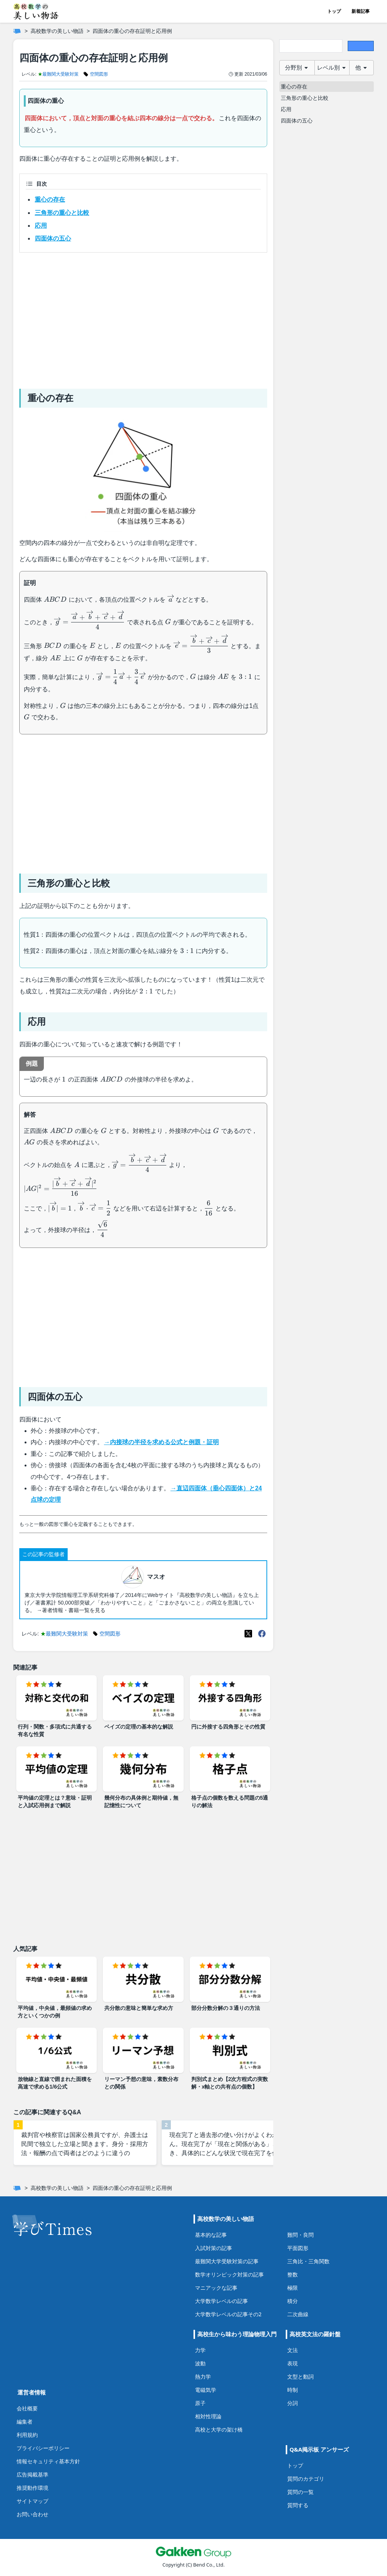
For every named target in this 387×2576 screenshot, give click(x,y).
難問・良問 (300, 2234)
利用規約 (27, 2434)
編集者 (25, 2421)
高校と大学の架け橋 (219, 2429)
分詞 (292, 2403)
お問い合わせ (32, 2514)
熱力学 (203, 2376)
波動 (200, 2363)
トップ (334, 11)
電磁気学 (205, 2389)
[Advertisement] (143, 318)
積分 (292, 2300)
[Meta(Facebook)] (262, 1633)
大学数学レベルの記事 (221, 2300)
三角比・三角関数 (308, 2261)
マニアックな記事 (216, 2287)
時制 (292, 2389)
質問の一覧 (300, 2491)
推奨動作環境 (32, 2487)
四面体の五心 (53, 238)
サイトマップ (32, 2501)
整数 (292, 2274)
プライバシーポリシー (43, 2448)
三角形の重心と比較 (62, 212)
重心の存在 (50, 199)
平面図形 (297, 2248)
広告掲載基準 (32, 2474)
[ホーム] (17, 31)
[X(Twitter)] (248, 1633)
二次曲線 (297, 2314)
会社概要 (27, 2408)
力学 (200, 2350)
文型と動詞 (300, 2376)
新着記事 (360, 11)
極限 (292, 2287)
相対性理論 (208, 2416)
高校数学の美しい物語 (57, 31)
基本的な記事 (211, 2234)
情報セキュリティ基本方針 (48, 2461)
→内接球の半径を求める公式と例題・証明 (161, 1442)
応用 (41, 225)
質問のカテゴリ (305, 2478)
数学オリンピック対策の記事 (229, 2274)
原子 (200, 2403)
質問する (297, 2505)
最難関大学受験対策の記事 (227, 2261)
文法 (292, 2350)
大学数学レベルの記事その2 (228, 2314)
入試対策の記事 (213, 2248)
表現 (292, 2363)
